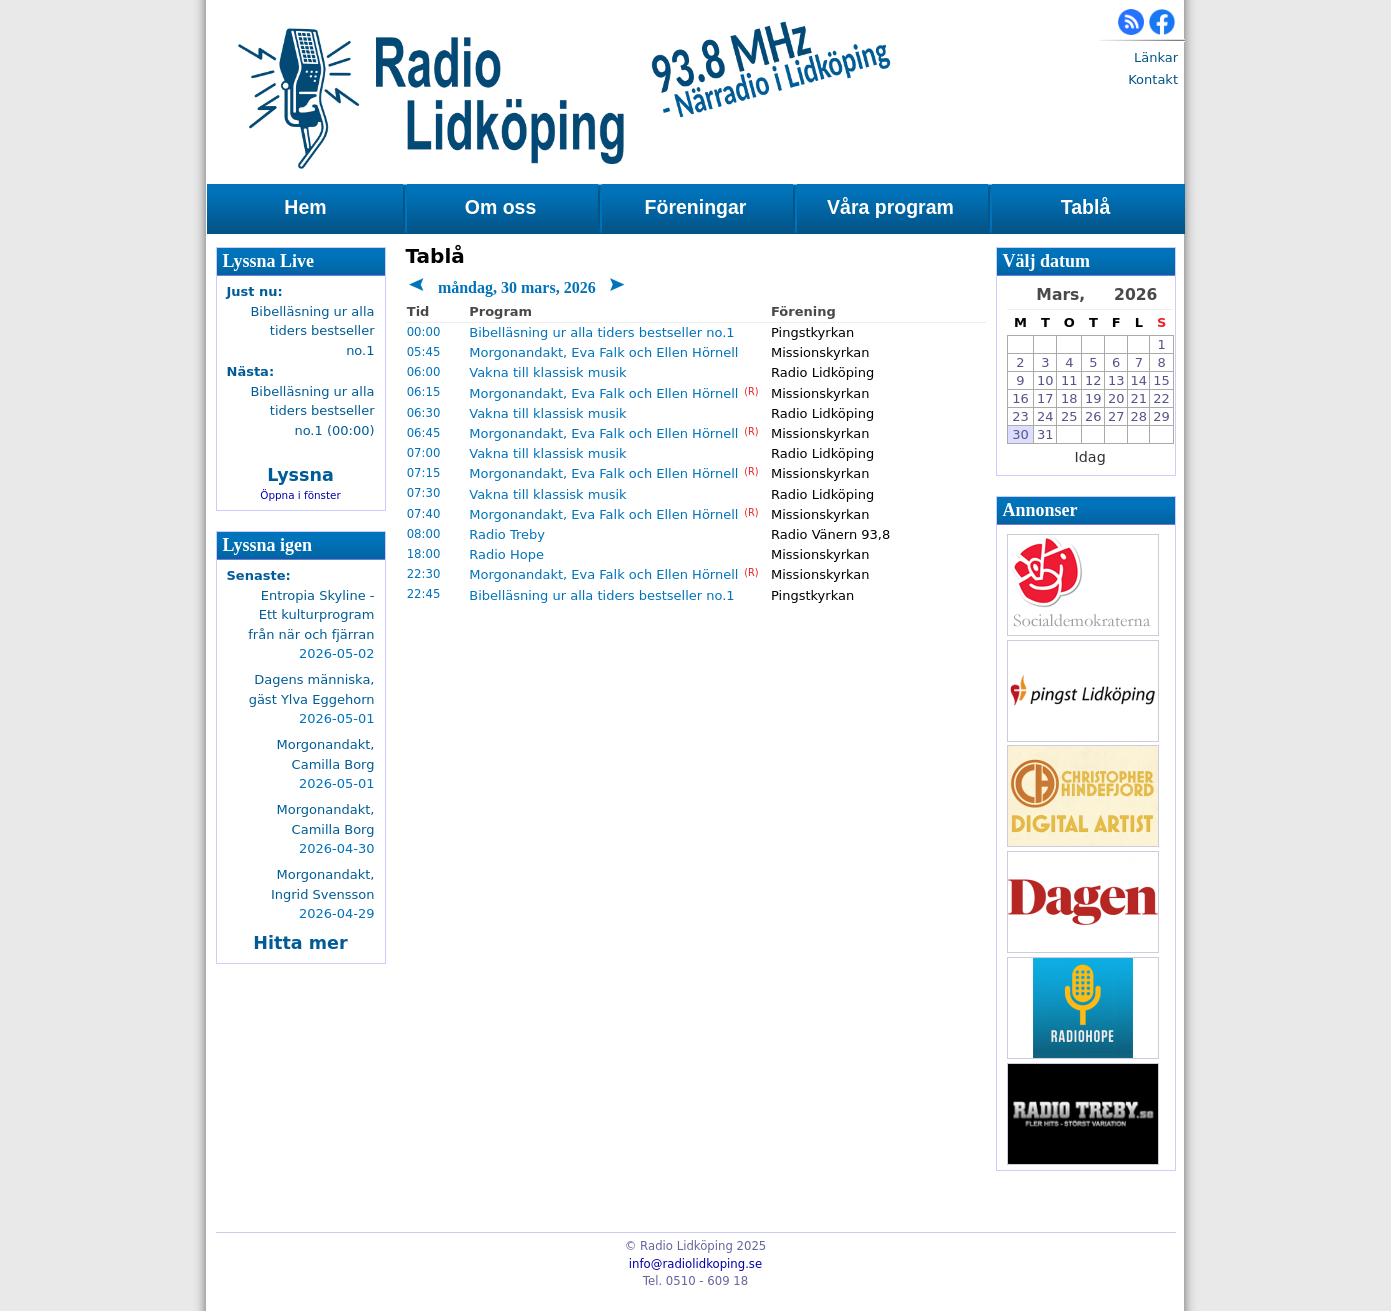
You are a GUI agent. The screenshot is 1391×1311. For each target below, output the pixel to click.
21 (1139, 398)
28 (1139, 416)
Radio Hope (506, 554)
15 (1161, 380)
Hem (305, 207)
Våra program (890, 207)
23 (1020, 416)
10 (1045, 380)
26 (1093, 416)
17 (1045, 398)
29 (1161, 416)
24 (1045, 416)
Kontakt (1153, 79)
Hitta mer (300, 943)
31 (1045, 434)
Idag (1090, 457)
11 (1069, 380)
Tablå (1085, 207)
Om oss (501, 207)
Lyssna (300, 475)
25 (1069, 416)
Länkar (1156, 57)
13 (1116, 380)
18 (1069, 398)
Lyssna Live (269, 261)
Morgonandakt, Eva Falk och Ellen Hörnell (603, 352)
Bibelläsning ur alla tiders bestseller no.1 (601, 332)
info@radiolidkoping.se (695, 1264)
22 (1161, 398)
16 (1020, 398)
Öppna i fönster (300, 495)
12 (1093, 380)
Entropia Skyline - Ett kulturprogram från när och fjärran (311, 615)
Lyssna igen (268, 545)
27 (1116, 416)
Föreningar (696, 207)
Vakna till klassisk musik (547, 372)
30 (1020, 434)
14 (1139, 380)
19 (1093, 398)
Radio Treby (507, 534)
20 (1116, 398)
